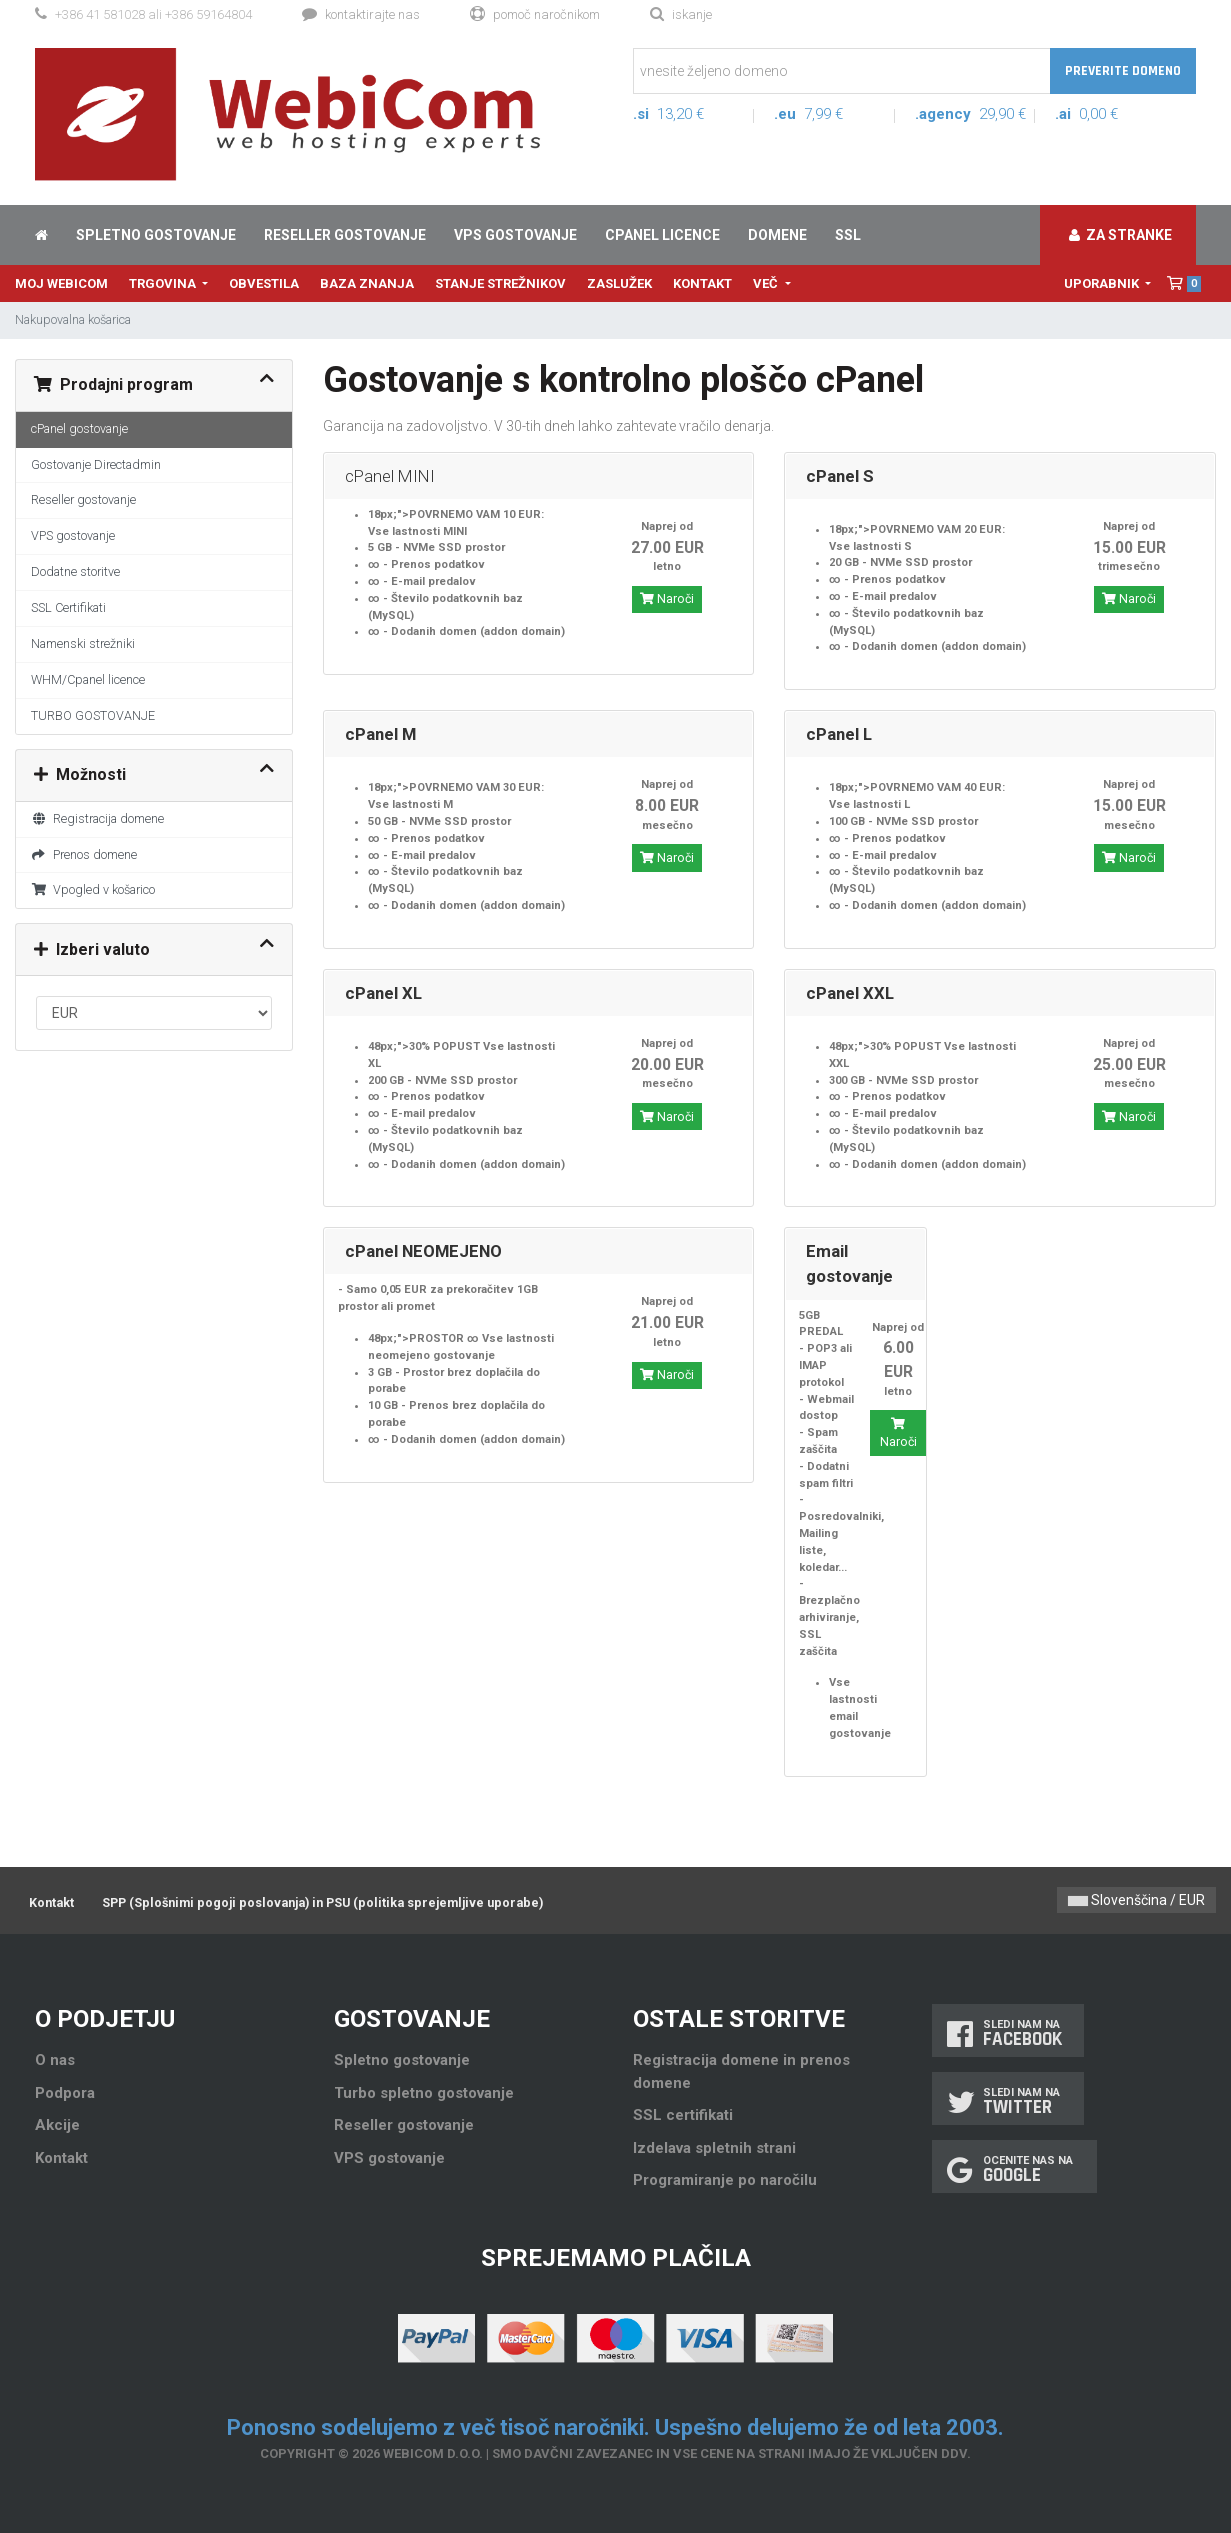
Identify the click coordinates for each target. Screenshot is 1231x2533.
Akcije (57, 2125)
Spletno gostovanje (156, 235)
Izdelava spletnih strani (714, 2148)
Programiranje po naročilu (725, 2180)
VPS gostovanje (515, 235)
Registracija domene (97, 818)
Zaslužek (619, 283)
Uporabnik (1103, 283)
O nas (55, 2060)
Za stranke (1120, 235)
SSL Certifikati (68, 607)
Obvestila (264, 283)
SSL (848, 235)
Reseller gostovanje (345, 235)
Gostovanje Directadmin (96, 464)
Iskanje (681, 14)
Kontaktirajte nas (361, 14)
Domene (777, 235)
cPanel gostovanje (79, 428)
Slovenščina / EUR (1136, 1900)
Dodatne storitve (75, 571)
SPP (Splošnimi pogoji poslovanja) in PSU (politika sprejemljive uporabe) (322, 1902)
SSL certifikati (683, 2115)
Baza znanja (367, 283)
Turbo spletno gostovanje (424, 2093)
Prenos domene (84, 854)
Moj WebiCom (61, 283)
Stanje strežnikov (500, 283)
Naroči (667, 599)
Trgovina (164, 283)
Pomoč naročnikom (535, 14)
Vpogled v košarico (93, 889)
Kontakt (702, 283)
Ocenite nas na (1014, 2169)
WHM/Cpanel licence (88, 679)
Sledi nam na (1008, 2033)
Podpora (65, 2093)
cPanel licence (662, 235)
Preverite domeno (1123, 71)
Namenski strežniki (83, 643)
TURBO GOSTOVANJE (93, 715)
